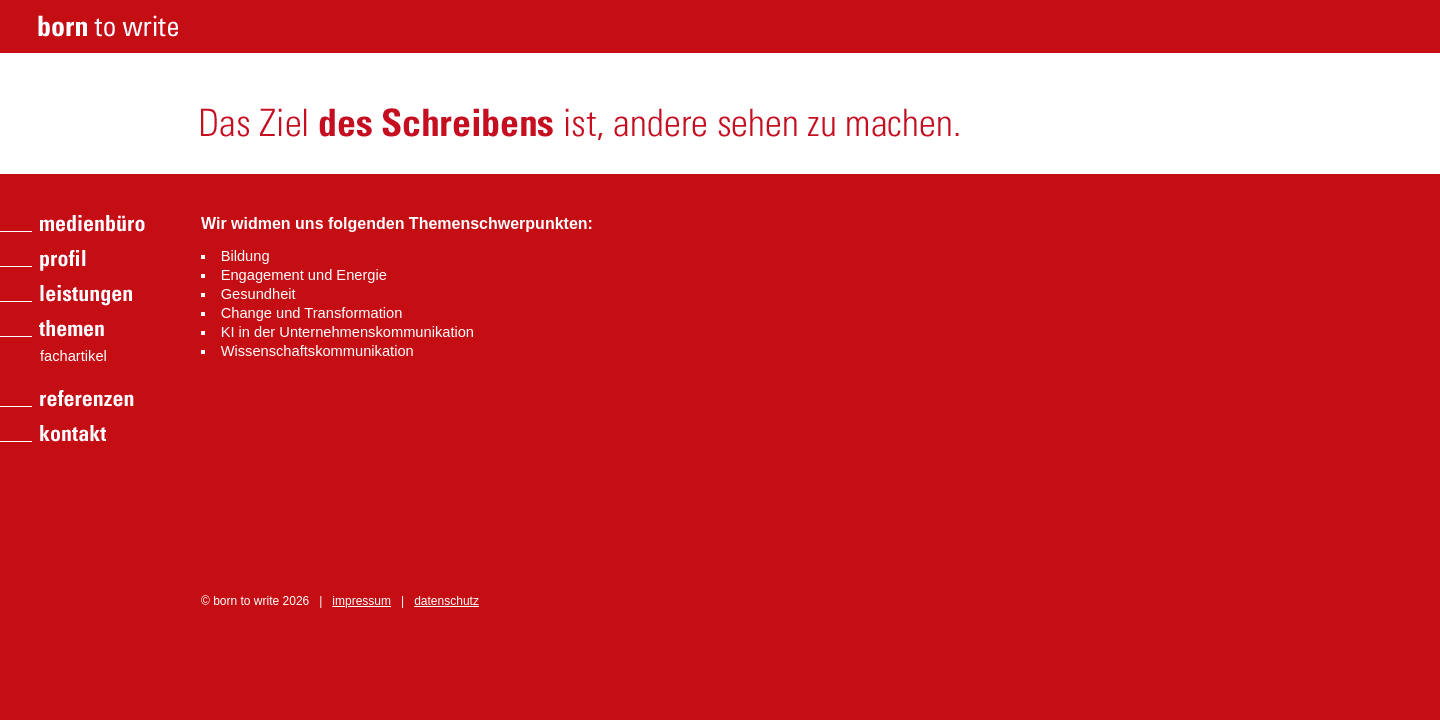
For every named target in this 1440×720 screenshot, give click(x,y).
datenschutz (446, 601)
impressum (361, 601)
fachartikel (73, 356)
